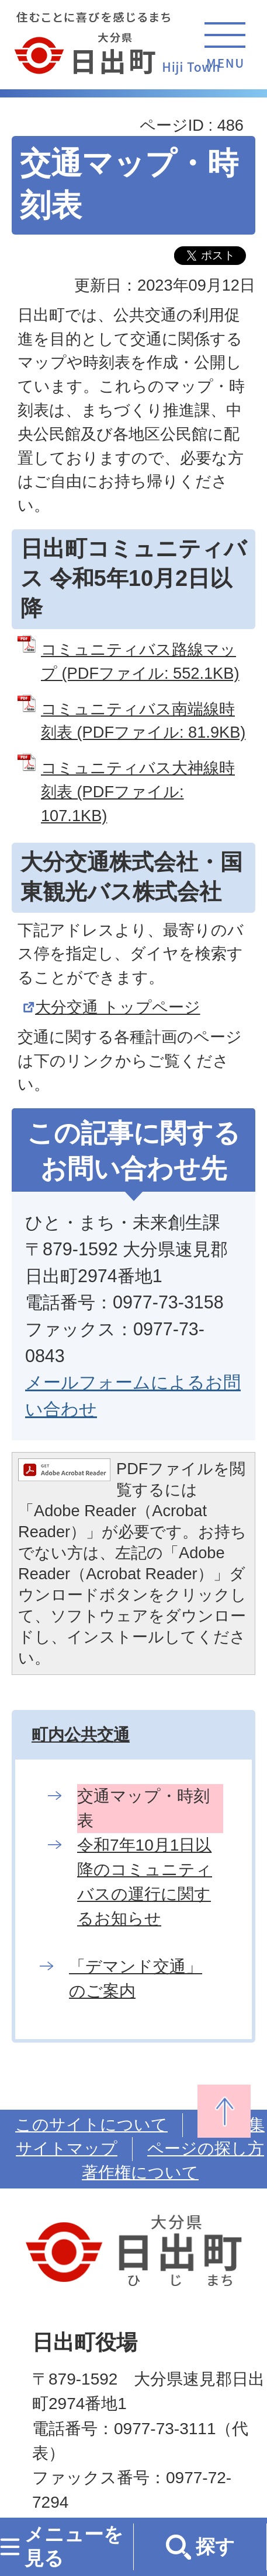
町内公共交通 (81, 1735)
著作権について (140, 2172)
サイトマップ (66, 2148)
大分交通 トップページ (117, 1007)
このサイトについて (91, 2125)
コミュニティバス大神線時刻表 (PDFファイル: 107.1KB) (138, 792)
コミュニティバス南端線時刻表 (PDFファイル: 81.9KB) (143, 721)
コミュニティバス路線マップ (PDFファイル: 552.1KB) (140, 661)
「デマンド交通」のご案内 (135, 1978)
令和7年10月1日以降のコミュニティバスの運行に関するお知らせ (144, 1882)
